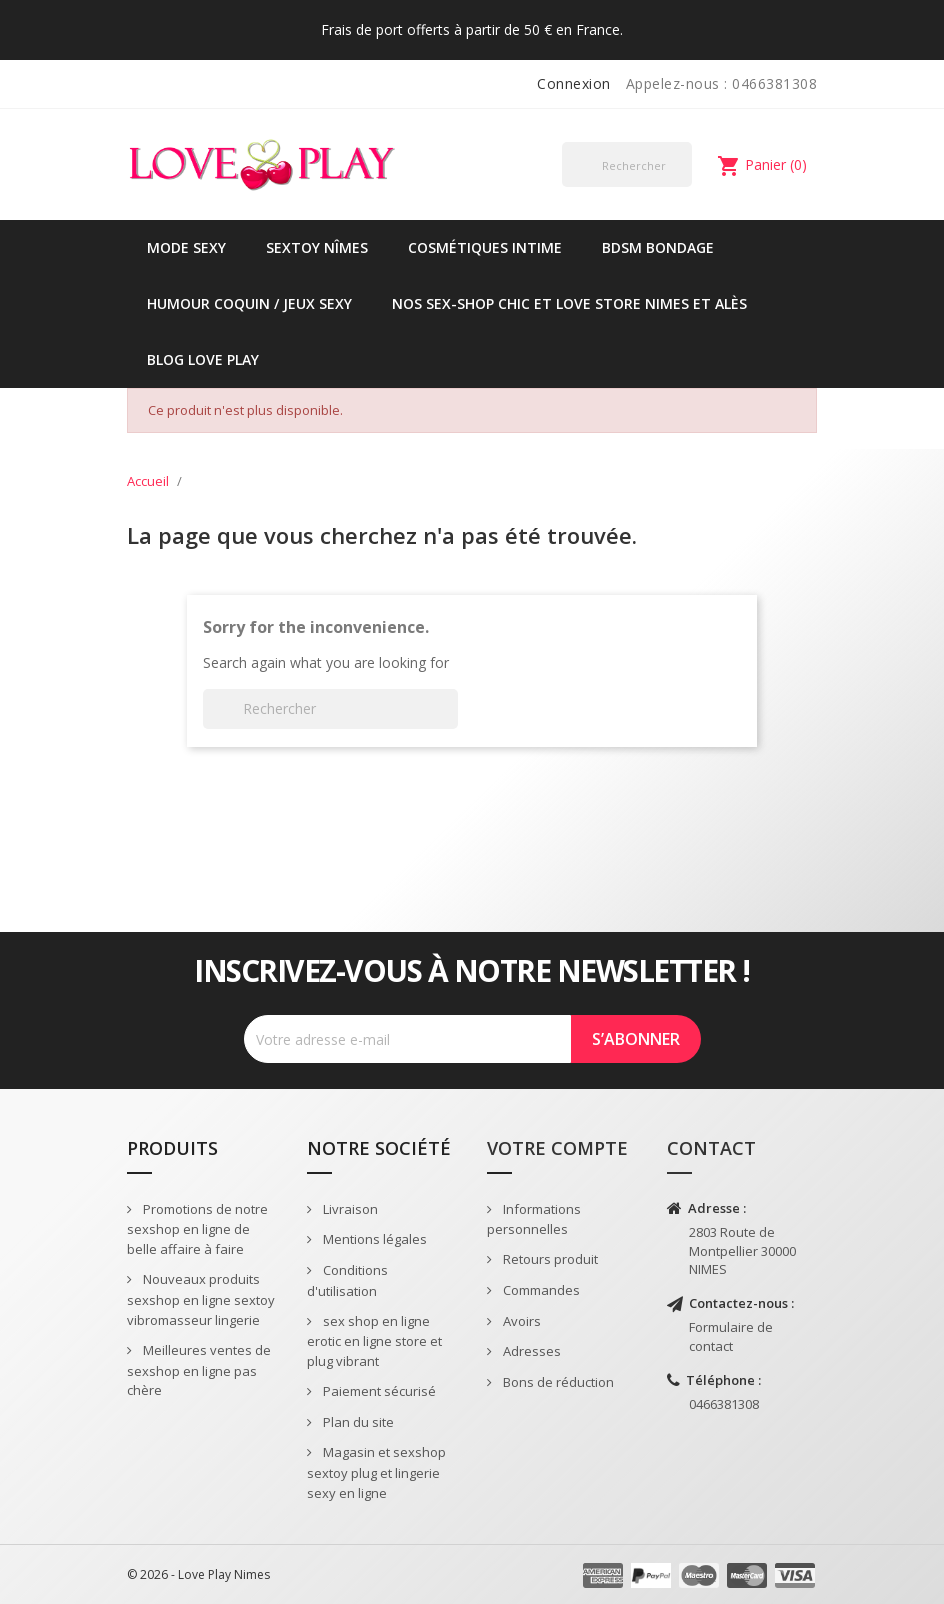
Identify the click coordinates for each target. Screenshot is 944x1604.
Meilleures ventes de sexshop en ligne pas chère (199, 1370)
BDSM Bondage (658, 247)
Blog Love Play (203, 359)
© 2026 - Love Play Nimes (198, 1574)
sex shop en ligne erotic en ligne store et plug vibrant (374, 1341)
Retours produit (549, 1259)
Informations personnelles (534, 1219)
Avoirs (520, 1321)
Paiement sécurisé (378, 1391)
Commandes (540, 1290)
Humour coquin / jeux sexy (249, 303)
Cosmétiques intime (485, 247)
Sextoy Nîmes (317, 247)
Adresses (530, 1351)
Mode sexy (186, 247)
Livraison (349, 1209)
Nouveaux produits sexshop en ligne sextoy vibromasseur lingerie (201, 1299)
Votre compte (557, 1148)
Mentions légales (373, 1239)
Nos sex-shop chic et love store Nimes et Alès (569, 303)
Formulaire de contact (731, 1336)
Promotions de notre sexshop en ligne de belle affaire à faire (197, 1229)
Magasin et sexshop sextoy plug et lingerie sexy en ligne (376, 1472)
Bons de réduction (557, 1382)
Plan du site (357, 1422)
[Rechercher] (627, 164)
